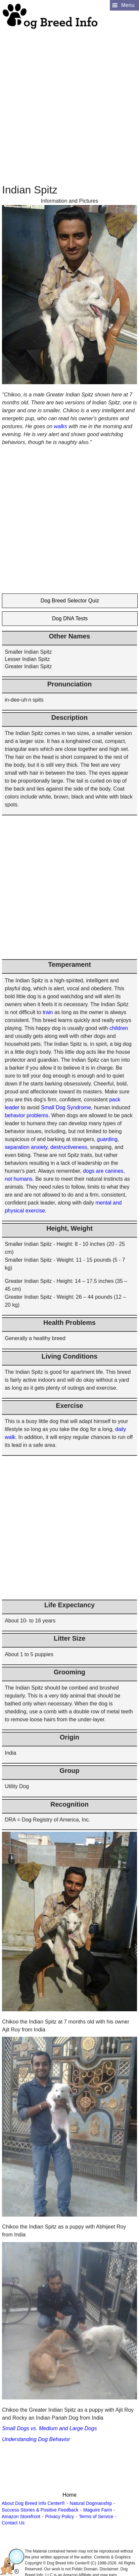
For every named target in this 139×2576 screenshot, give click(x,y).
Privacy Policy (59, 2516)
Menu (127, 5)
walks (60, 426)
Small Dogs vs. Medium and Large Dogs (49, 2428)
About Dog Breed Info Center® (33, 2503)
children (119, 1028)
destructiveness (68, 1147)
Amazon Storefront (21, 2516)
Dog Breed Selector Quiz (70, 600)
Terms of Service (96, 2516)
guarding (107, 1139)
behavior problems (26, 1115)
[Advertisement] (68, 98)
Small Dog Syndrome (66, 1107)
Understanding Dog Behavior (36, 2439)
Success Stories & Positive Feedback (40, 2510)
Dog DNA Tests (70, 618)
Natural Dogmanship (91, 2503)
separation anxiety (26, 1147)
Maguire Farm (97, 2510)
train (48, 1012)
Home (70, 2495)
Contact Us (13, 2522)
